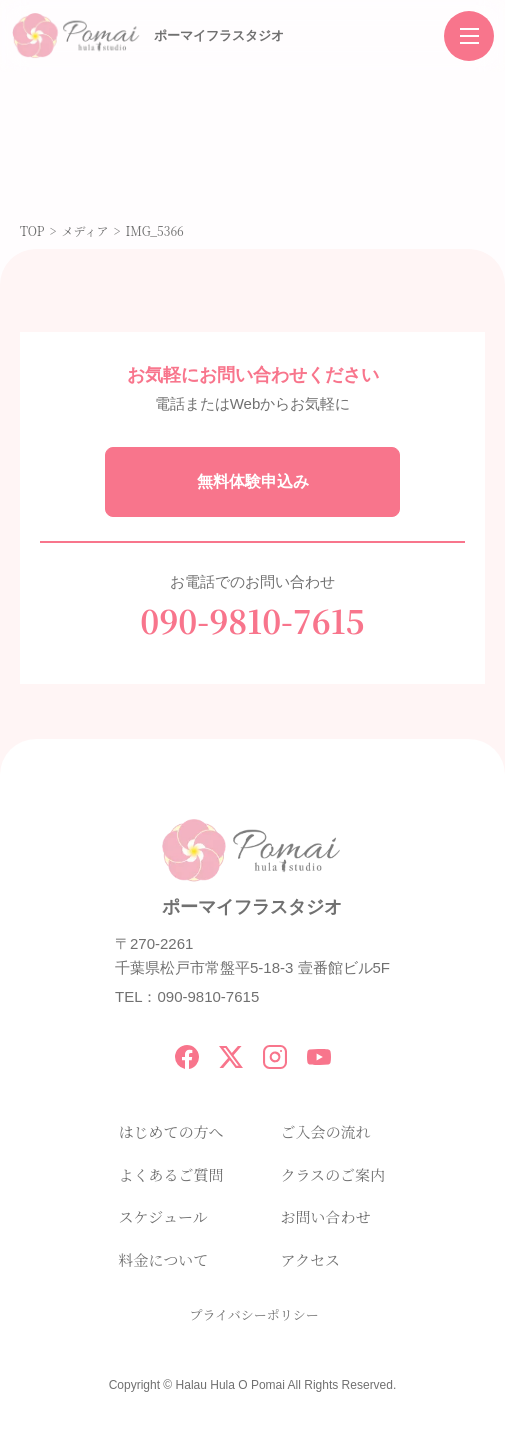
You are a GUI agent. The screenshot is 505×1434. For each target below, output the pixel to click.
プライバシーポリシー (254, 1314)
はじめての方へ (171, 1131)
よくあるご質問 (171, 1174)
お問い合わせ (326, 1216)
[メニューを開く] (469, 36)
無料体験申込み (253, 481)
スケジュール (163, 1216)
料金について (164, 1259)
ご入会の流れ (326, 1131)
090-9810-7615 (252, 620)
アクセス (311, 1259)
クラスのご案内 (333, 1174)
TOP (32, 230)
